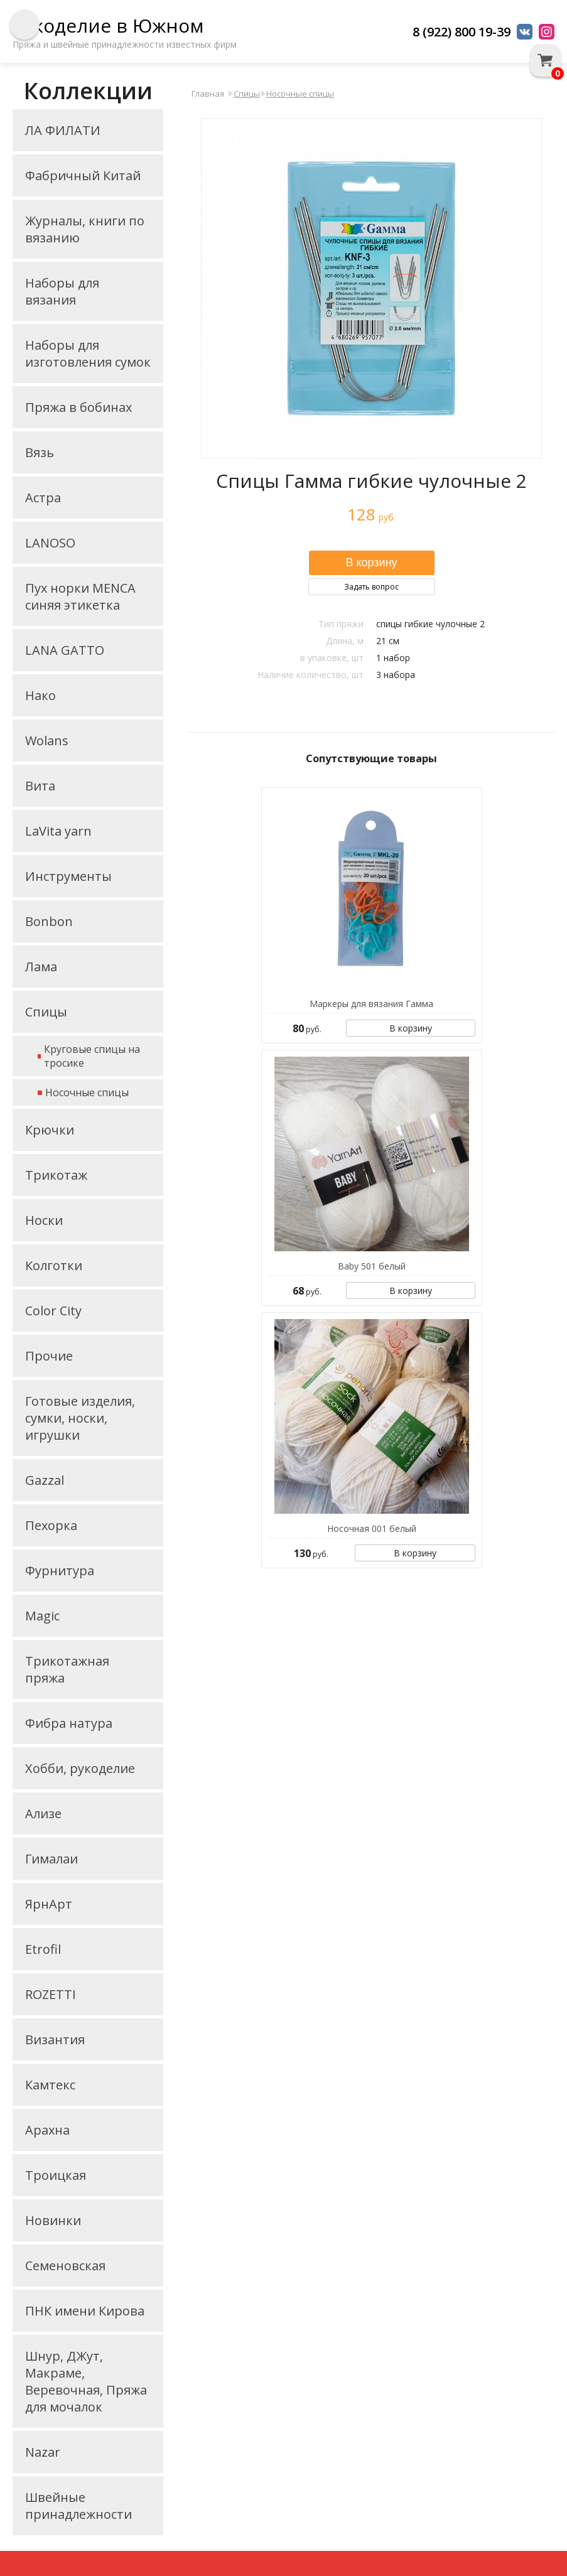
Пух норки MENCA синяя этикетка (80, 596)
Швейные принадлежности (78, 2506)
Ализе (43, 1813)
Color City (53, 1310)
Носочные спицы (87, 1092)
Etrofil (43, 1949)
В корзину (410, 1028)
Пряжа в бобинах (78, 407)
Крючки (49, 1129)
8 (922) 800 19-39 (461, 31)
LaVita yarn (58, 830)
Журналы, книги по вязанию (84, 229)
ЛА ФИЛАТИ (62, 130)
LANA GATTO (64, 650)
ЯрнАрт (48, 1903)
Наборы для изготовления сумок (88, 353)
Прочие (49, 1355)
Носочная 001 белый (371, 1528)
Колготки (53, 1265)
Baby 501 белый (372, 1266)
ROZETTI (50, 1994)
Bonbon (49, 921)
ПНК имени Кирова (84, 2310)
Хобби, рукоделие (80, 1768)
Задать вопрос (371, 586)
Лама (41, 966)
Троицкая (55, 2175)
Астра (43, 497)
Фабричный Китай (83, 175)
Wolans (46, 740)
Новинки (53, 2220)
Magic (42, 1615)
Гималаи (51, 1858)
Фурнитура (59, 1570)
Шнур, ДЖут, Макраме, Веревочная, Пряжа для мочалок (86, 2381)
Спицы (46, 1011)
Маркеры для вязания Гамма (371, 1004)
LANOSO (50, 542)
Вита (40, 785)
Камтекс (50, 2084)
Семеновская (65, 2265)
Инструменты (68, 876)
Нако (40, 695)
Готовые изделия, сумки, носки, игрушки (80, 1418)
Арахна (47, 2129)
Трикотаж (56, 1175)
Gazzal (44, 1480)
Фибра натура (68, 1723)
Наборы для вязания (62, 291)
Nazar (42, 2452)
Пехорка (51, 1525)
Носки (44, 1220)
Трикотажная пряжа (67, 1669)
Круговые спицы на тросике (92, 1056)
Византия (55, 2039)
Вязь (39, 452)
